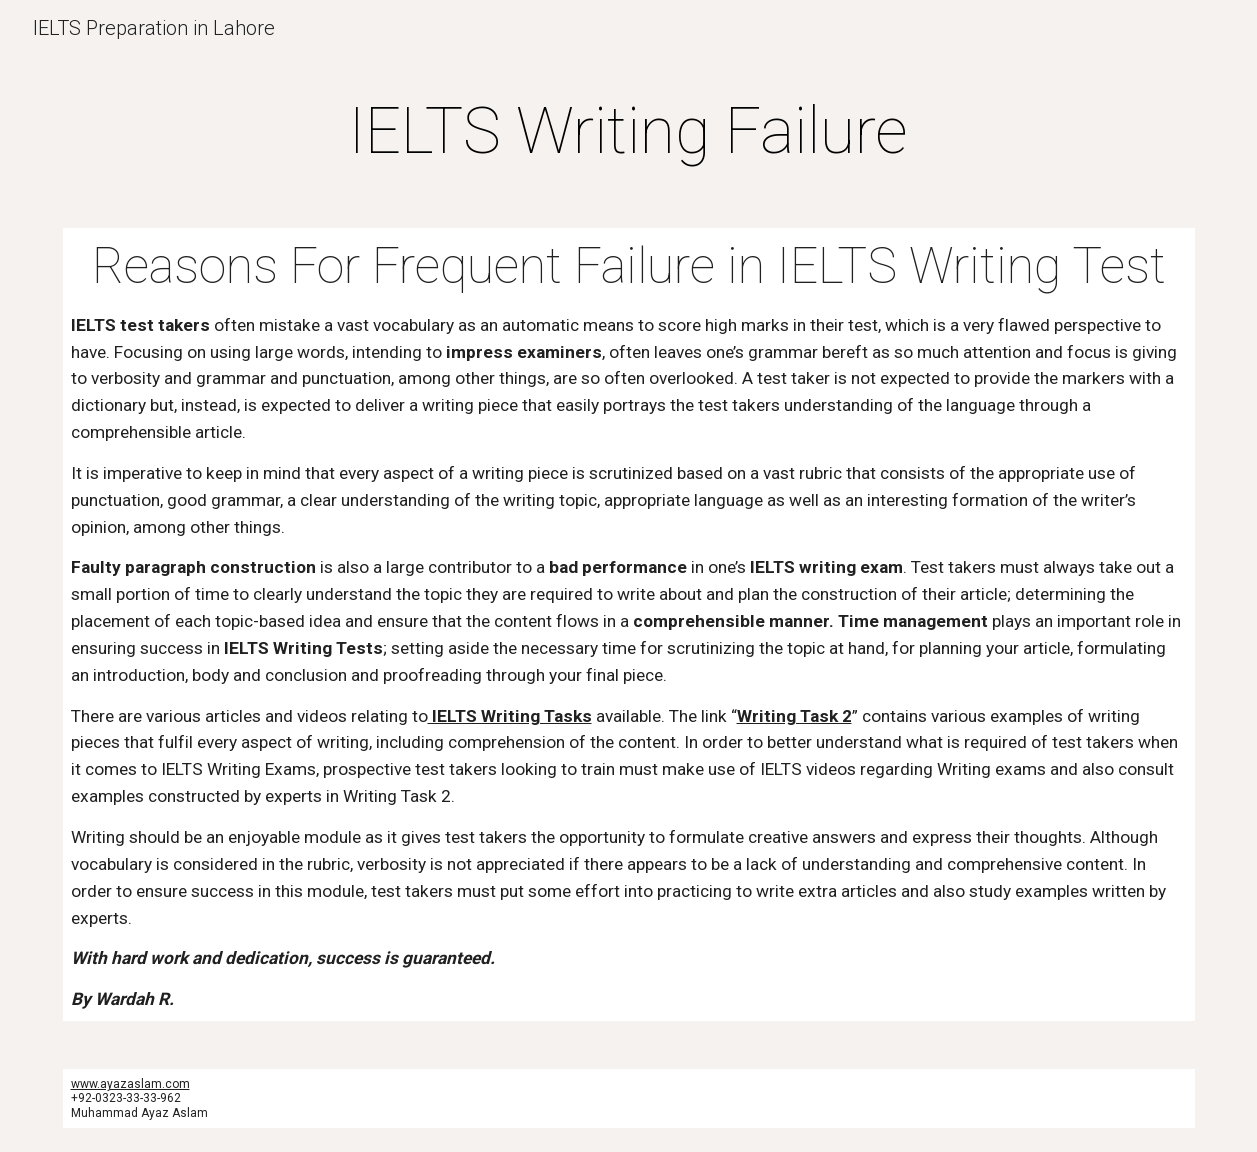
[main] (629, 132)
